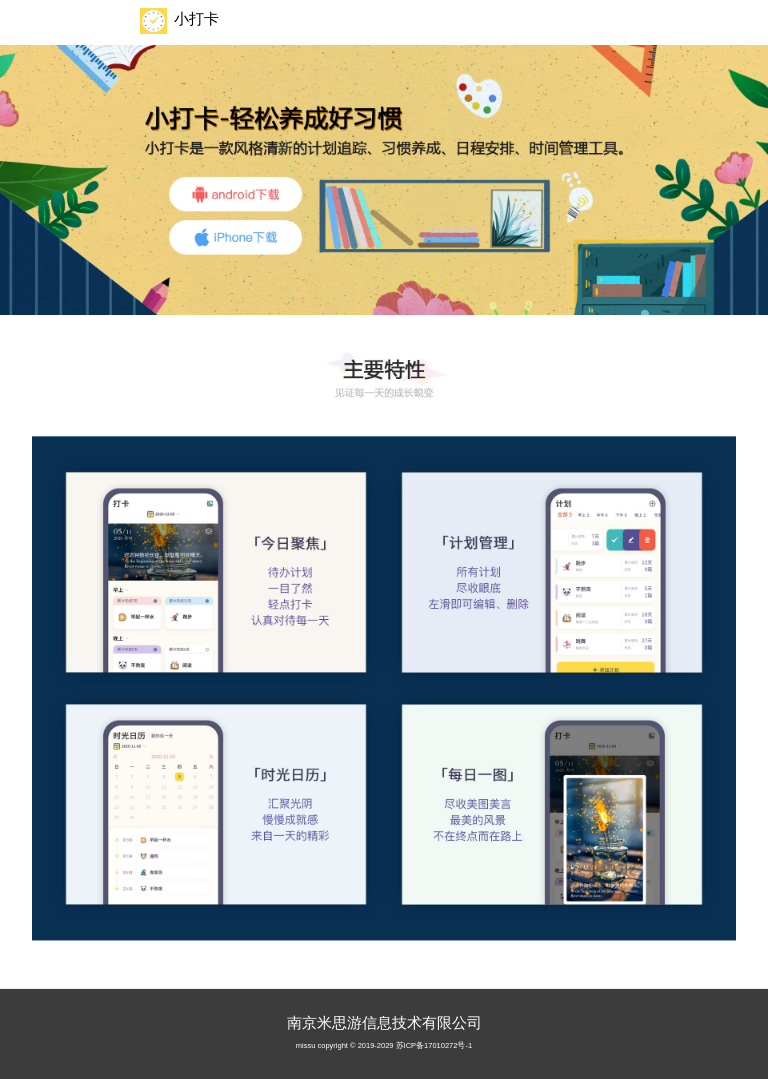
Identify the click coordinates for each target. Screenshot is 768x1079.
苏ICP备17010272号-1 (434, 1045)
